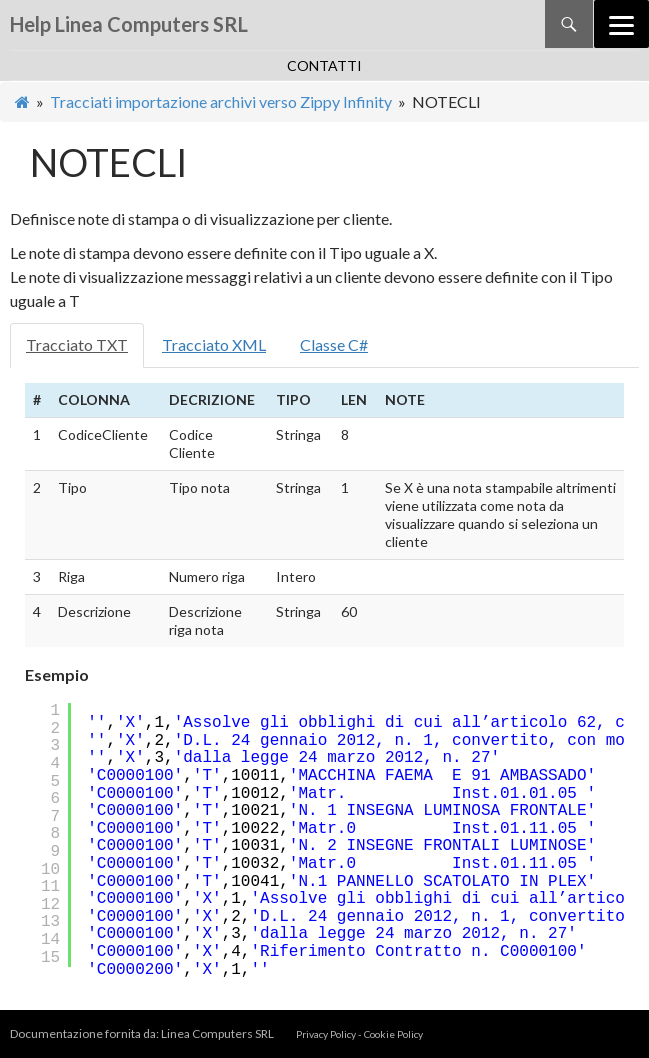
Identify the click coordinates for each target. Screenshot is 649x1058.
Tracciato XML (214, 344)
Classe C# (334, 344)
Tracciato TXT (77, 344)
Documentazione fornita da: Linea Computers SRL (143, 1033)
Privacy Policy (326, 1034)
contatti (324, 65)
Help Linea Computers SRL (129, 24)
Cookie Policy (393, 1034)
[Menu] (621, 24)
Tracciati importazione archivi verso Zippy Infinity (221, 101)
